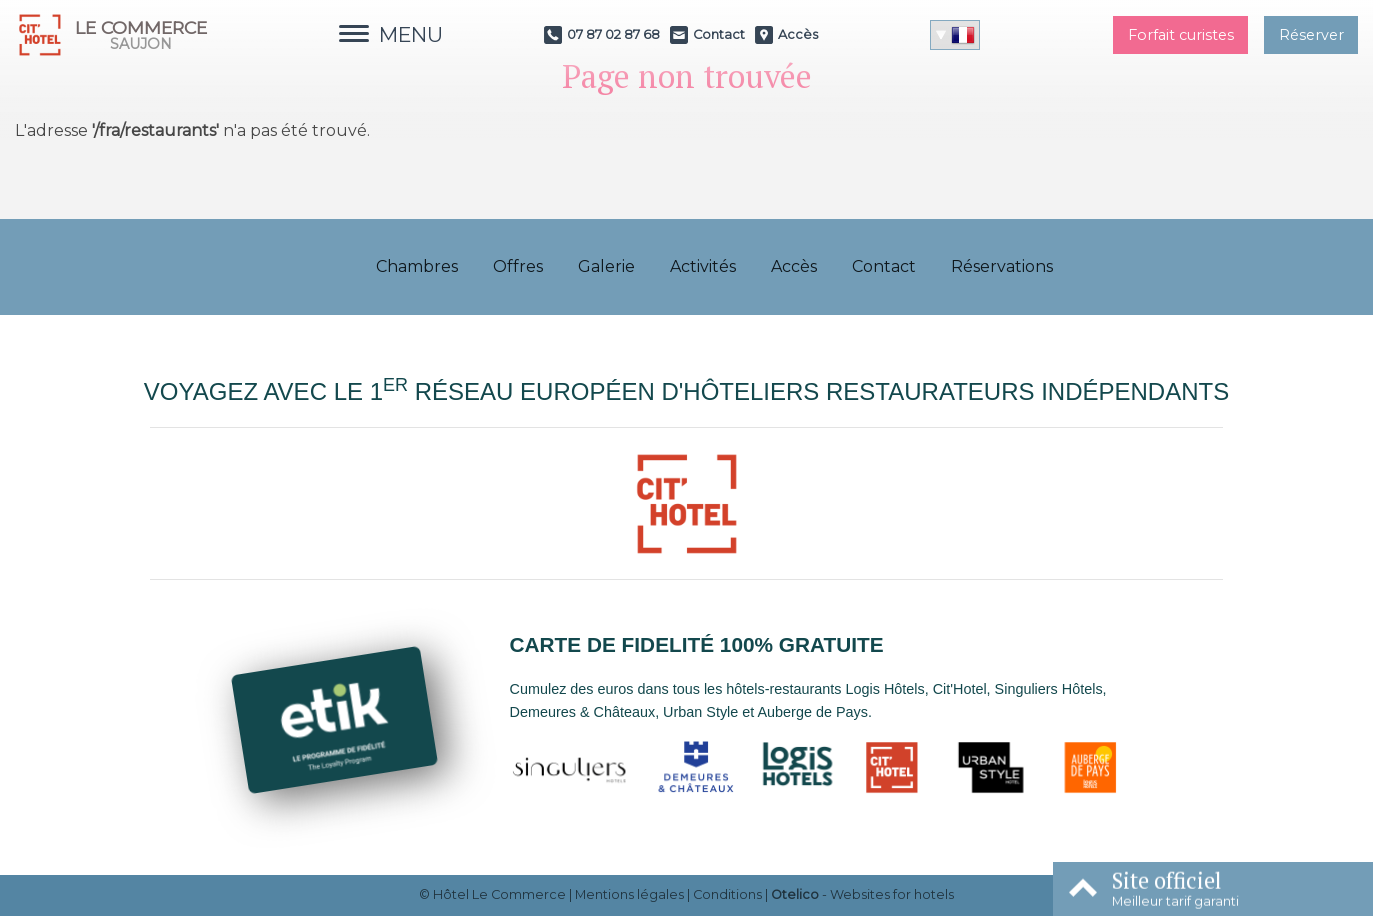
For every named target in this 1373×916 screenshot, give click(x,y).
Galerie (606, 266)
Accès (794, 266)
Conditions (727, 894)
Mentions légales (629, 894)
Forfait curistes (1181, 35)
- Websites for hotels (862, 894)
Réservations (1002, 266)
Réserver (1311, 35)
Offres (518, 266)
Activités (703, 266)
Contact (884, 266)
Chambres (417, 266)
